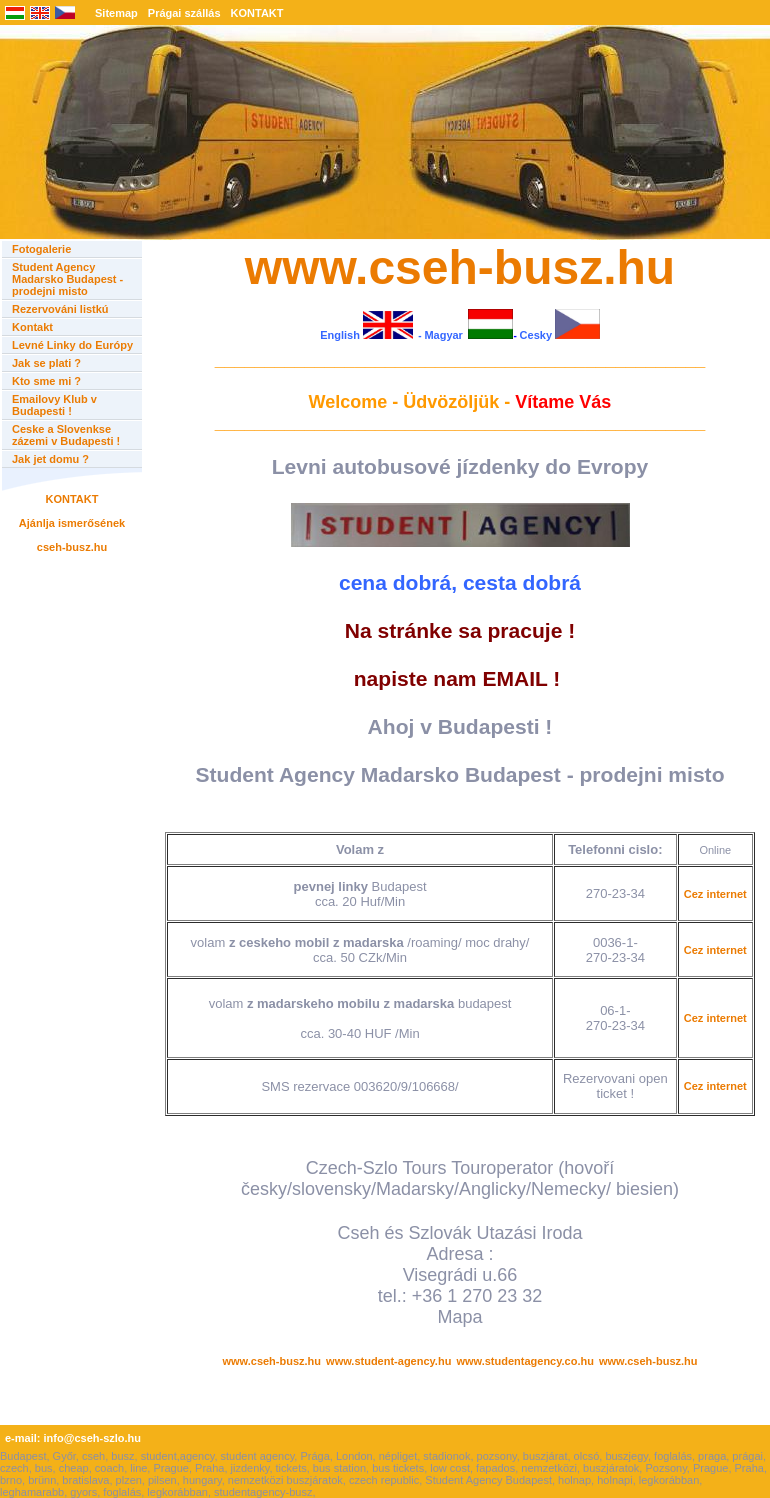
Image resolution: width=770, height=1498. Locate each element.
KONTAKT (257, 13)
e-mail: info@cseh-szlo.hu (73, 1438)
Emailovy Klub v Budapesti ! (54, 405)
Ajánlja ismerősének (72, 523)
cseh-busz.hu (72, 547)
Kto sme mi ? (46, 381)
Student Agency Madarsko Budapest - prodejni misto (67, 279)
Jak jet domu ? (50, 459)
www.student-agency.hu (388, 1361)
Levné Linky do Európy (72, 345)
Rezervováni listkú (60, 309)
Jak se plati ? (46, 363)
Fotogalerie (41, 249)
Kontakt (32, 327)
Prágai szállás (184, 13)
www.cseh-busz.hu (271, 1361)
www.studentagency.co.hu (525, 1361)
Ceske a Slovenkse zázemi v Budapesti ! (66, 435)
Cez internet (715, 894)
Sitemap (116, 13)
